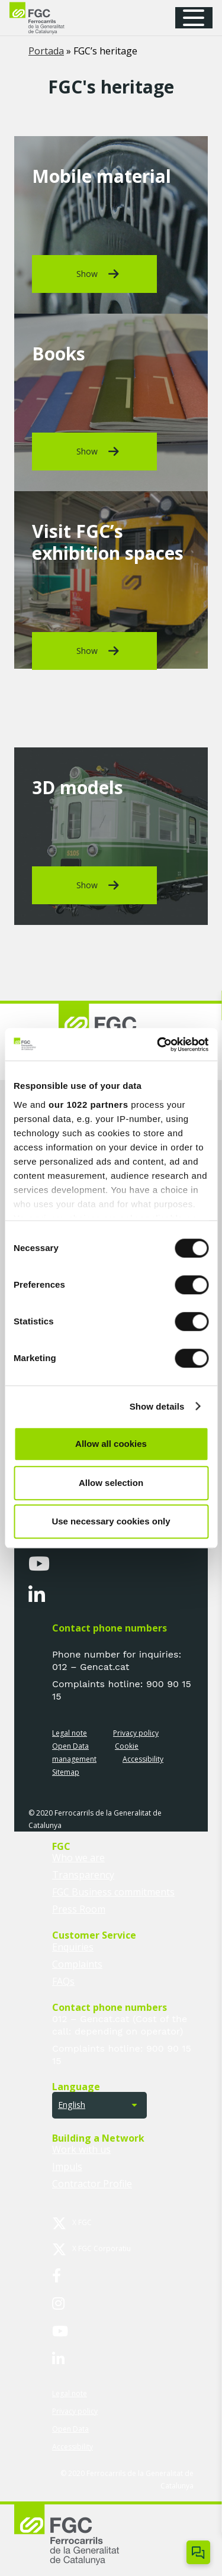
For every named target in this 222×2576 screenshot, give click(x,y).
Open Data (70, 1746)
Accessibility (143, 1759)
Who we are (78, 1857)
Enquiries (73, 1946)
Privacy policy (136, 1733)
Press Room (78, 1909)
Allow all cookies (111, 1444)
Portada (46, 50)
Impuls (67, 2166)
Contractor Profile (92, 2183)
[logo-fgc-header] (47, 18)
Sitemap (65, 1772)
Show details (157, 1406)
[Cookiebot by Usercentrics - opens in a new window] (158, 1044)
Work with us (81, 2149)
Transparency (83, 1874)
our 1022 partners (88, 1105)
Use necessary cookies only (111, 1521)
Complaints (77, 1964)
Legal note (69, 1733)
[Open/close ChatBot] (198, 2552)
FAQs (63, 1981)
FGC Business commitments (113, 1891)
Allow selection (111, 1483)
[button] (197, 17)
